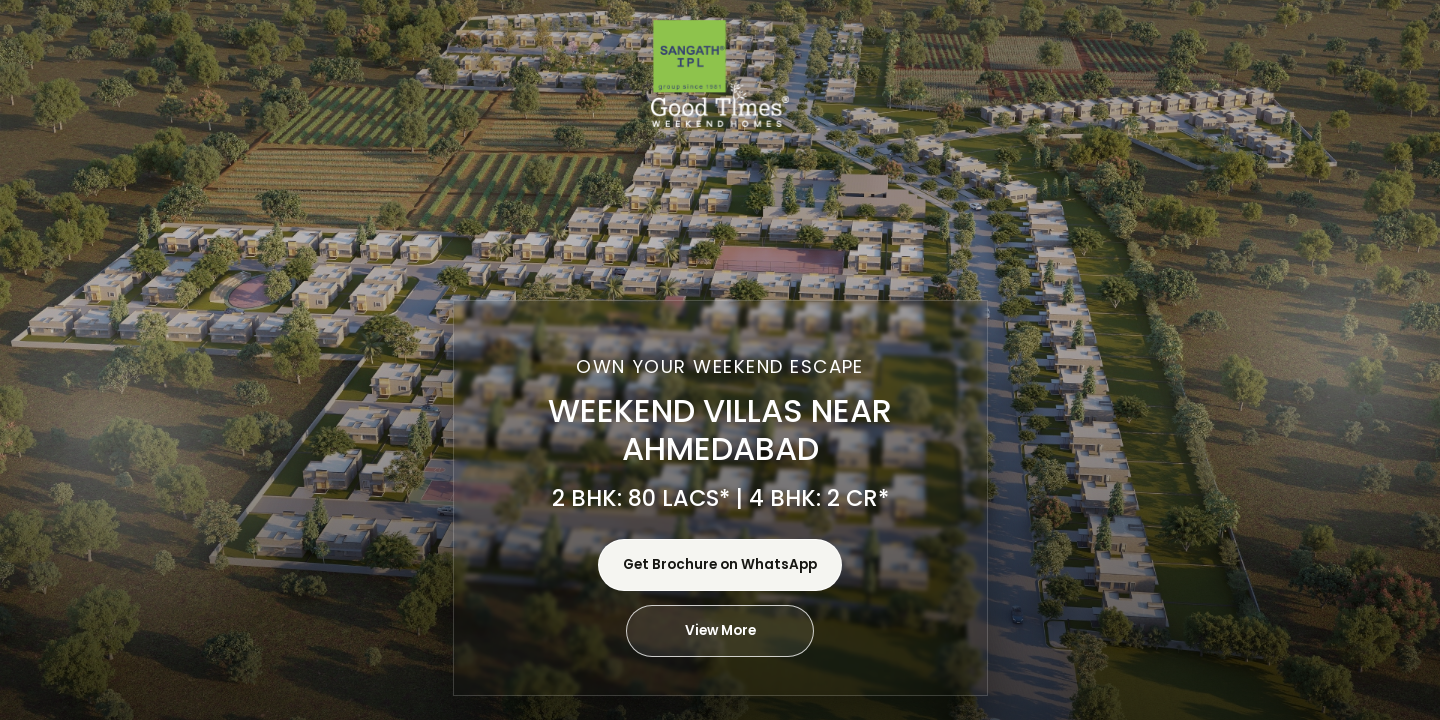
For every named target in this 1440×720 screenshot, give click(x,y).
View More (720, 630)
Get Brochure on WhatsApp (720, 564)
